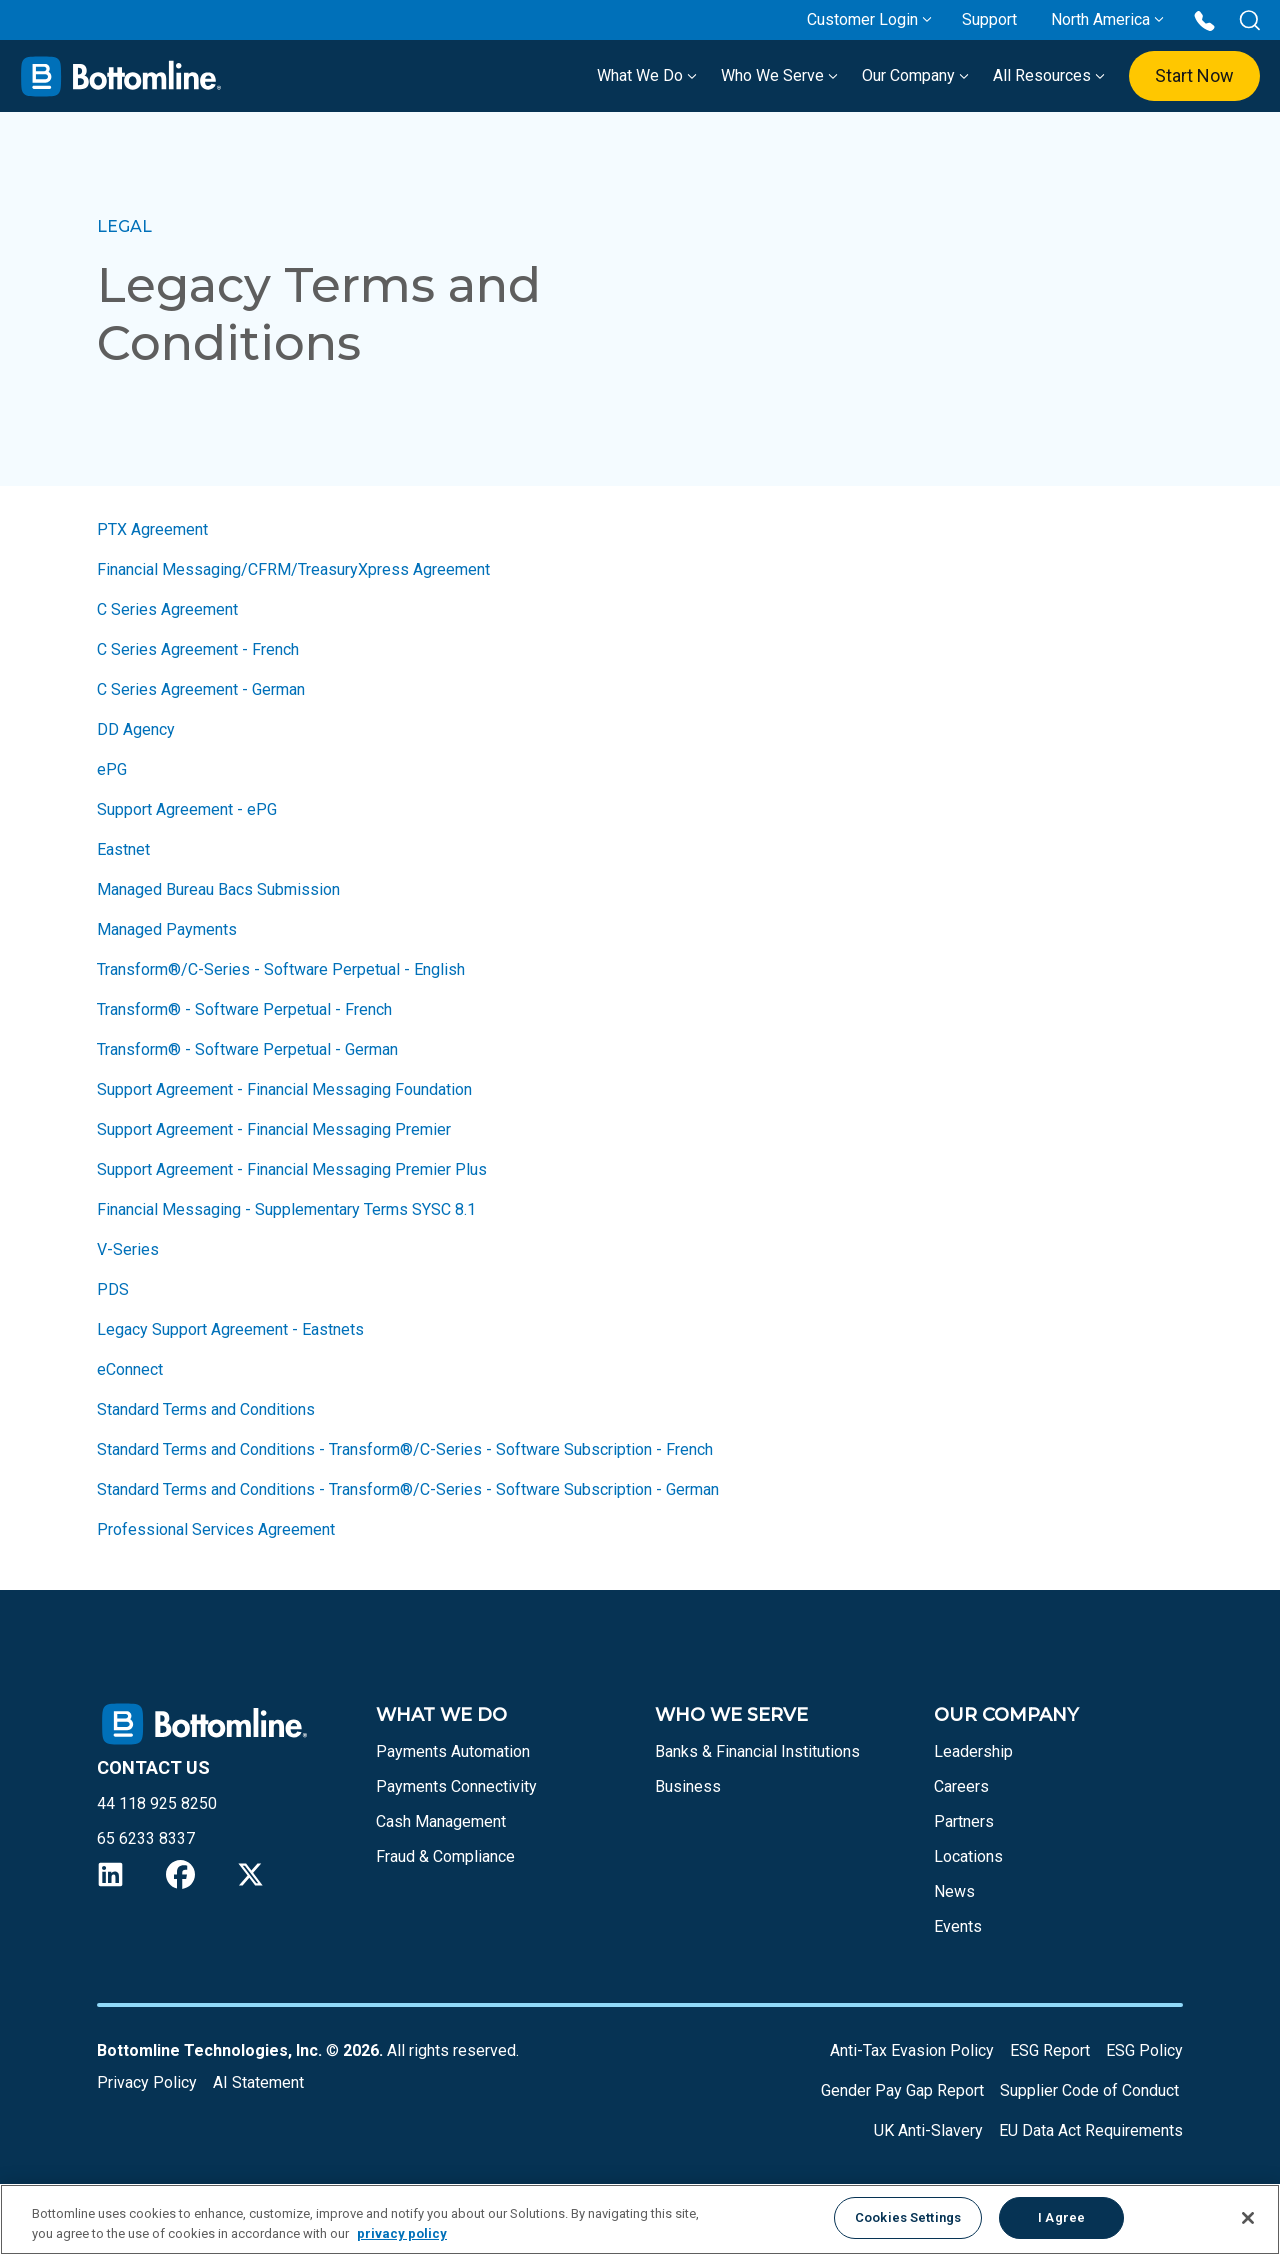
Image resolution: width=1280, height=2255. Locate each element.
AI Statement (258, 2082)
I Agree (1061, 2217)
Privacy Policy (147, 2082)
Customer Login (862, 19)
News (954, 1891)
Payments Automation (453, 1751)
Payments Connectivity (456, 1786)
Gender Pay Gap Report (902, 2090)
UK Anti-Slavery (928, 2130)
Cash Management (441, 1821)
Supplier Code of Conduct (1089, 2090)
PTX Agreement (152, 529)
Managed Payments (167, 929)
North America (1100, 19)
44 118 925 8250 (157, 1803)
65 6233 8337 (146, 1838)
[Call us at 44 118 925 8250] (1204, 19)
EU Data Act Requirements (1091, 2130)
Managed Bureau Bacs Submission (218, 889)
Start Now (1194, 75)
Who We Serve (779, 75)
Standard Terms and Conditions (206, 1409)
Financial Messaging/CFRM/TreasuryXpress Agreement (293, 569)
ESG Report (1050, 2050)
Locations (968, 1856)
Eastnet (123, 849)
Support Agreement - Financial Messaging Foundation (286, 1089)
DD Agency (136, 729)
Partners (964, 1821)
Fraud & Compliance (445, 1856)
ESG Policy (1144, 2050)
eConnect (130, 1369)
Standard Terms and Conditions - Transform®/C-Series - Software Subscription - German (408, 1489)
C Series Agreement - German (201, 689)
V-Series (128, 1249)
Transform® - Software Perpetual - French (244, 1009)
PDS (113, 1289)
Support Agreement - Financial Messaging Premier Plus (292, 1169)
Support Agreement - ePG (187, 809)
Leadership (973, 1751)
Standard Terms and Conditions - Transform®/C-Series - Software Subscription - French (405, 1449)
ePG (112, 769)
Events (958, 1926)
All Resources (1049, 75)
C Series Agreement (167, 609)
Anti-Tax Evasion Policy (912, 2050)
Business (688, 1786)
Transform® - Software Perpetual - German (247, 1049)
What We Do (647, 75)
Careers (961, 1786)
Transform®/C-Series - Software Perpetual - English (281, 969)
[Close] (1248, 2218)
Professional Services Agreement (216, 1529)
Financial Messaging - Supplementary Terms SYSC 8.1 (288, 1209)
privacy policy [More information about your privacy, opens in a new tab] (402, 2233)
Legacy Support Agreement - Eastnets (230, 1329)
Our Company (915, 75)
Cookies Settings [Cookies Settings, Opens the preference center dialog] (908, 2217)
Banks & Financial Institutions (757, 1751)
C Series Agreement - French (198, 649)
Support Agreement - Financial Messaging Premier (274, 1129)
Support (989, 19)
